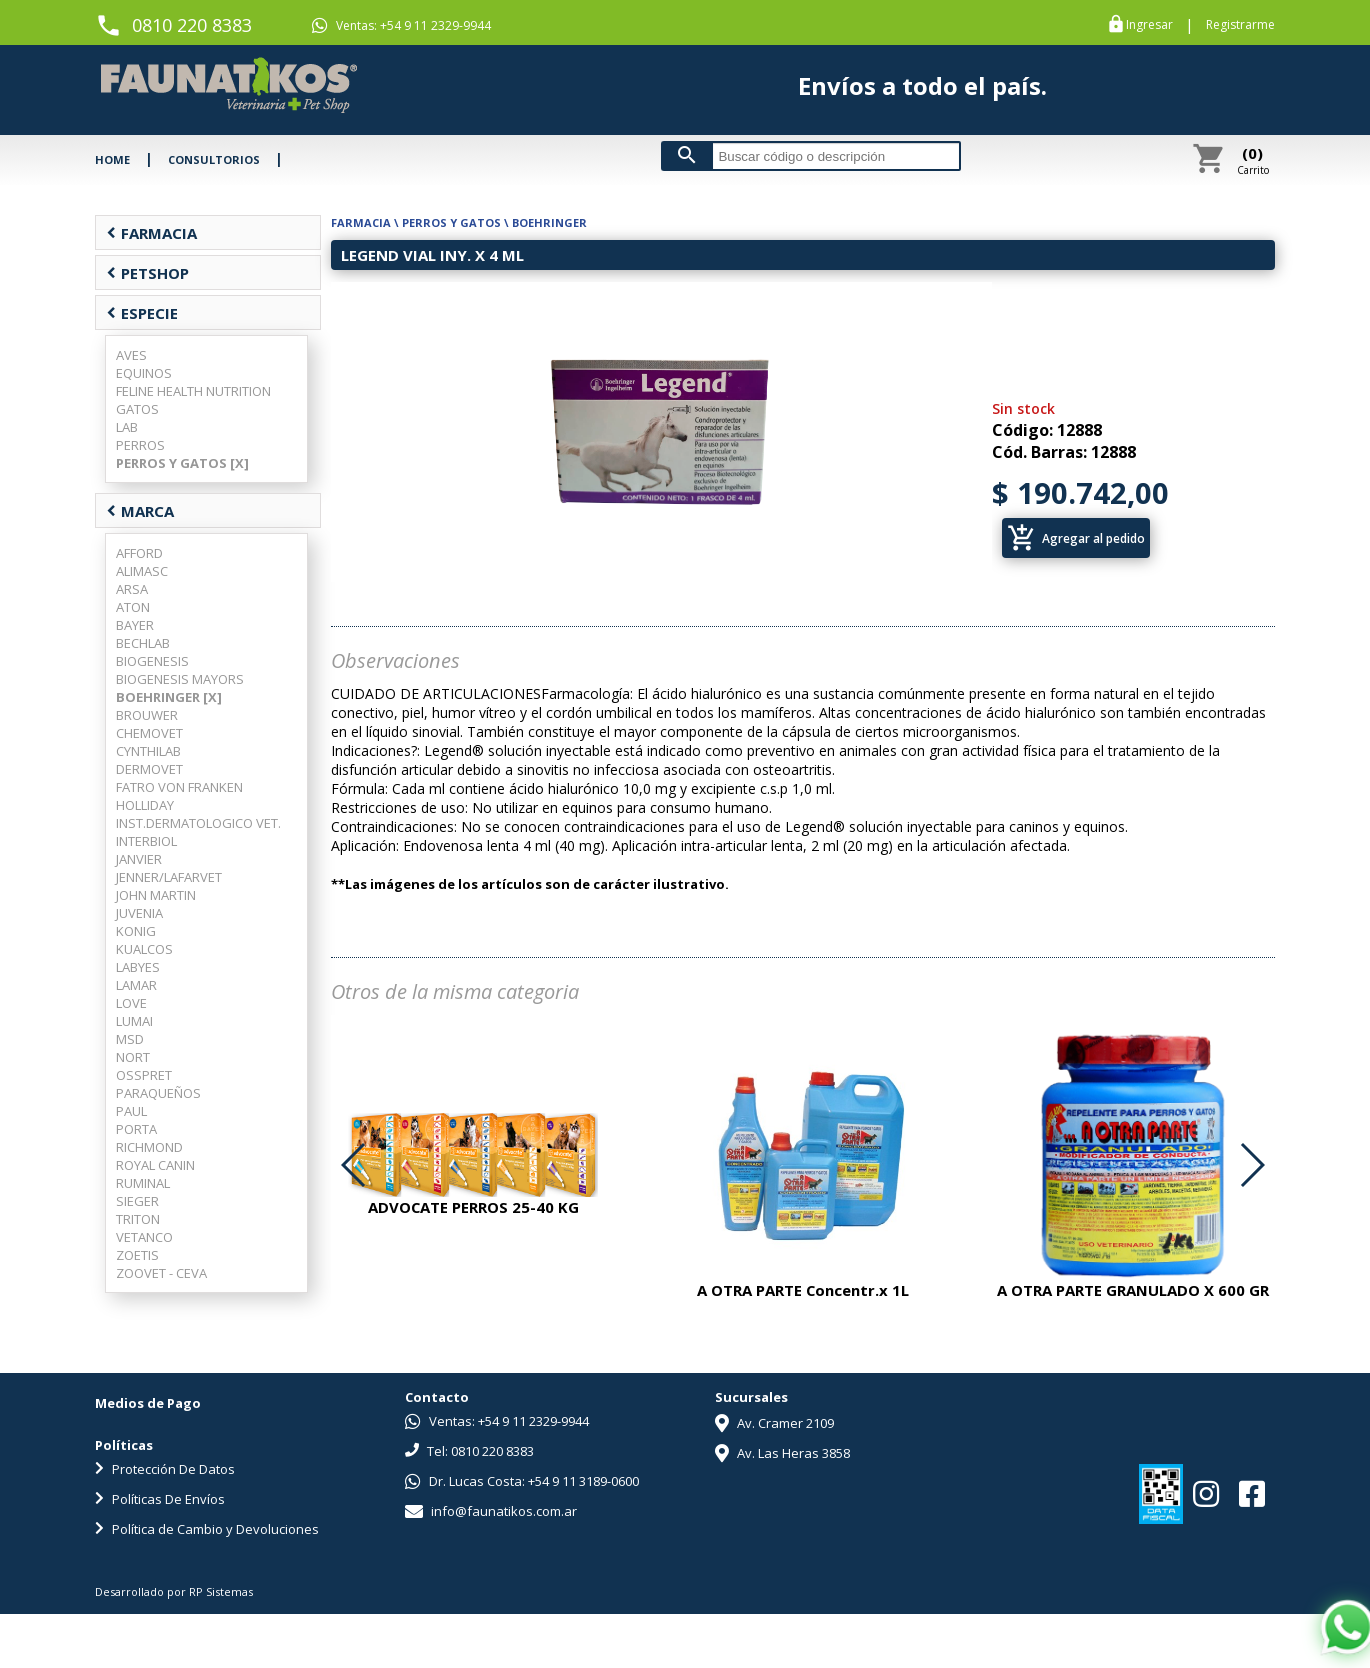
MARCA (140, 511)
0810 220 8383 (192, 25)
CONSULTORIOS (214, 159)
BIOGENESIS (152, 661)
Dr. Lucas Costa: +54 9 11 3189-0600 (522, 1481)
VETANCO (144, 1237)
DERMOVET (149, 769)
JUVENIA (139, 913)
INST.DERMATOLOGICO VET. (198, 823)
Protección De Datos (165, 1469)
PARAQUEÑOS (158, 1093)
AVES (131, 355)
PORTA (136, 1129)
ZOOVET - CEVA (161, 1273)
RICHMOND (149, 1147)
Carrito (1253, 160)
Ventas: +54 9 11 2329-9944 (401, 25)
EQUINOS (144, 373)
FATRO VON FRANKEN (179, 787)
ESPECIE (142, 313)
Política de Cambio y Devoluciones (207, 1529)
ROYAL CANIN (155, 1165)
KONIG (136, 931)
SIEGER (137, 1201)
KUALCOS (144, 949)
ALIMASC (142, 571)
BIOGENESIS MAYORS (180, 679)
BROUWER (147, 715)
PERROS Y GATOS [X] (182, 463)
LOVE (131, 1003)
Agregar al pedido (1076, 538)
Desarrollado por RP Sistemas (174, 1591)
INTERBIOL (146, 841)
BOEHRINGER (549, 222)
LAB (127, 427)
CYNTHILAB (148, 751)
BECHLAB (143, 643)
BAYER (135, 625)
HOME (112, 159)
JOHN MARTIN (156, 895)
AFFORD (139, 553)
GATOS (137, 409)
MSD (130, 1039)
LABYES (138, 967)
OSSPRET (144, 1075)
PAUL (131, 1111)
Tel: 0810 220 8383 (469, 1451)
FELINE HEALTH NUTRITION (193, 391)
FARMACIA (151, 233)
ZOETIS (137, 1255)
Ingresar (1149, 25)
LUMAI (134, 1021)
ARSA (132, 589)
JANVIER (139, 859)
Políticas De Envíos (160, 1499)
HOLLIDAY (145, 805)
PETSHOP (147, 273)
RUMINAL (143, 1183)
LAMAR (136, 985)
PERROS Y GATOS (451, 222)
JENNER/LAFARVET (169, 877)
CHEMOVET (149, 733)
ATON (133, 607)
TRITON (138, 1219)
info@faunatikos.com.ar (491, 1511)
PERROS (140, 445)
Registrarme (1240, 25)
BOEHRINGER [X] (169, 697)
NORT (133, 1057)
